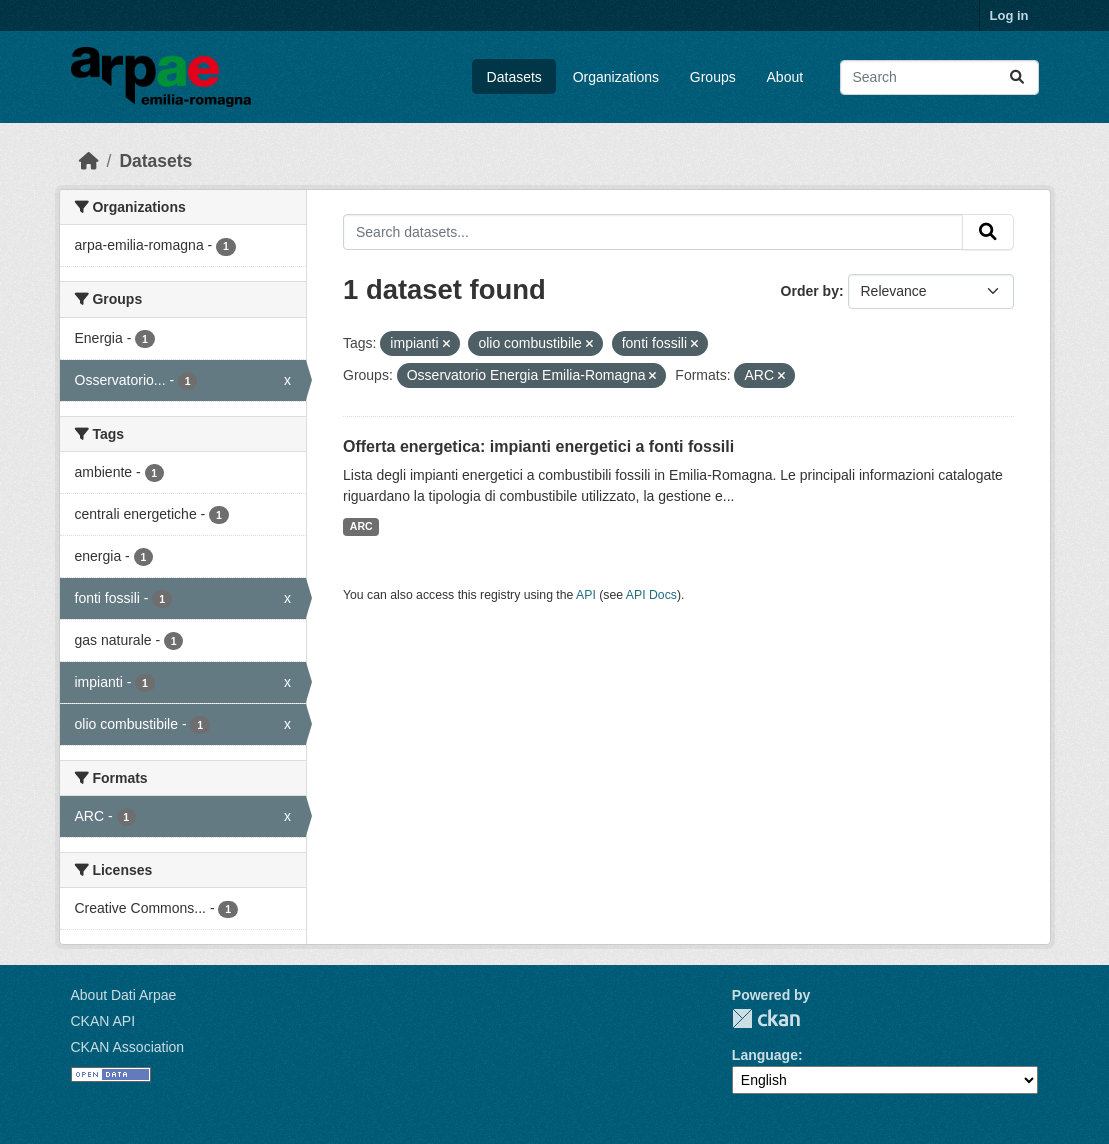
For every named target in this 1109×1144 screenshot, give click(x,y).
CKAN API (103, 1021)
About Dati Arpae (124, 995)
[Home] (89, 161)
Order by (810, 291)
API (586, 595)
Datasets (514, 77)
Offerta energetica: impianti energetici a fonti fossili (538, 446)
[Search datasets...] (939, 77)
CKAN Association (128, 1047)
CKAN (766, 1018)
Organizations (616, 77)
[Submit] (1017, 77)
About (785, 77)
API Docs (651, 595)
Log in (1009, 15)
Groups (713, 77)
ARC (361, 526)
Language (765, 1055)
